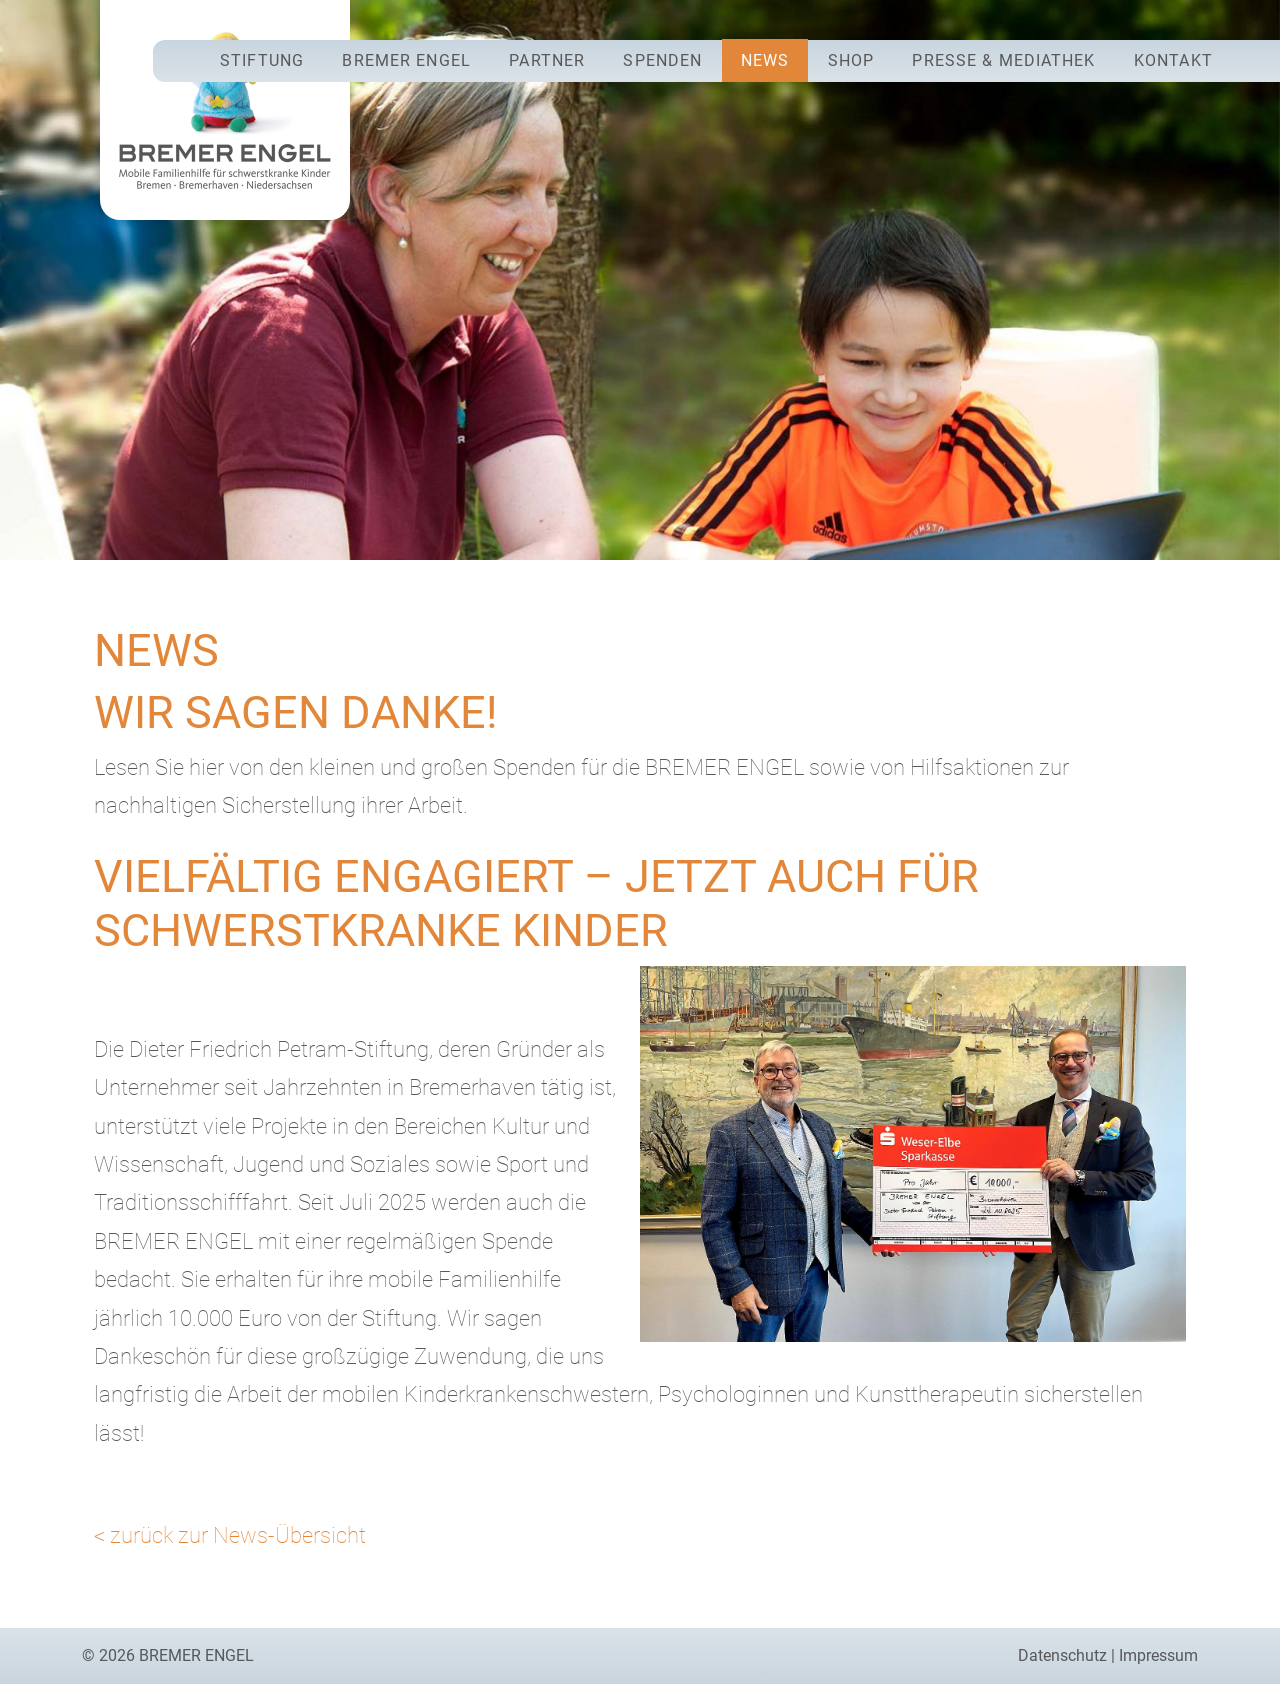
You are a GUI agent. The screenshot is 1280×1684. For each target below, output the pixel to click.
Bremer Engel (406, 60)
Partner (547, 60)
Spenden (662, 60)
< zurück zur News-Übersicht (230, 1535)
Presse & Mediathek (1003, 60)
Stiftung (262, 60)
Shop (851, 60)
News (765, 60)
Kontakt (1173, 60)
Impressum (1158, 1655)
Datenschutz (1062, 1655)
